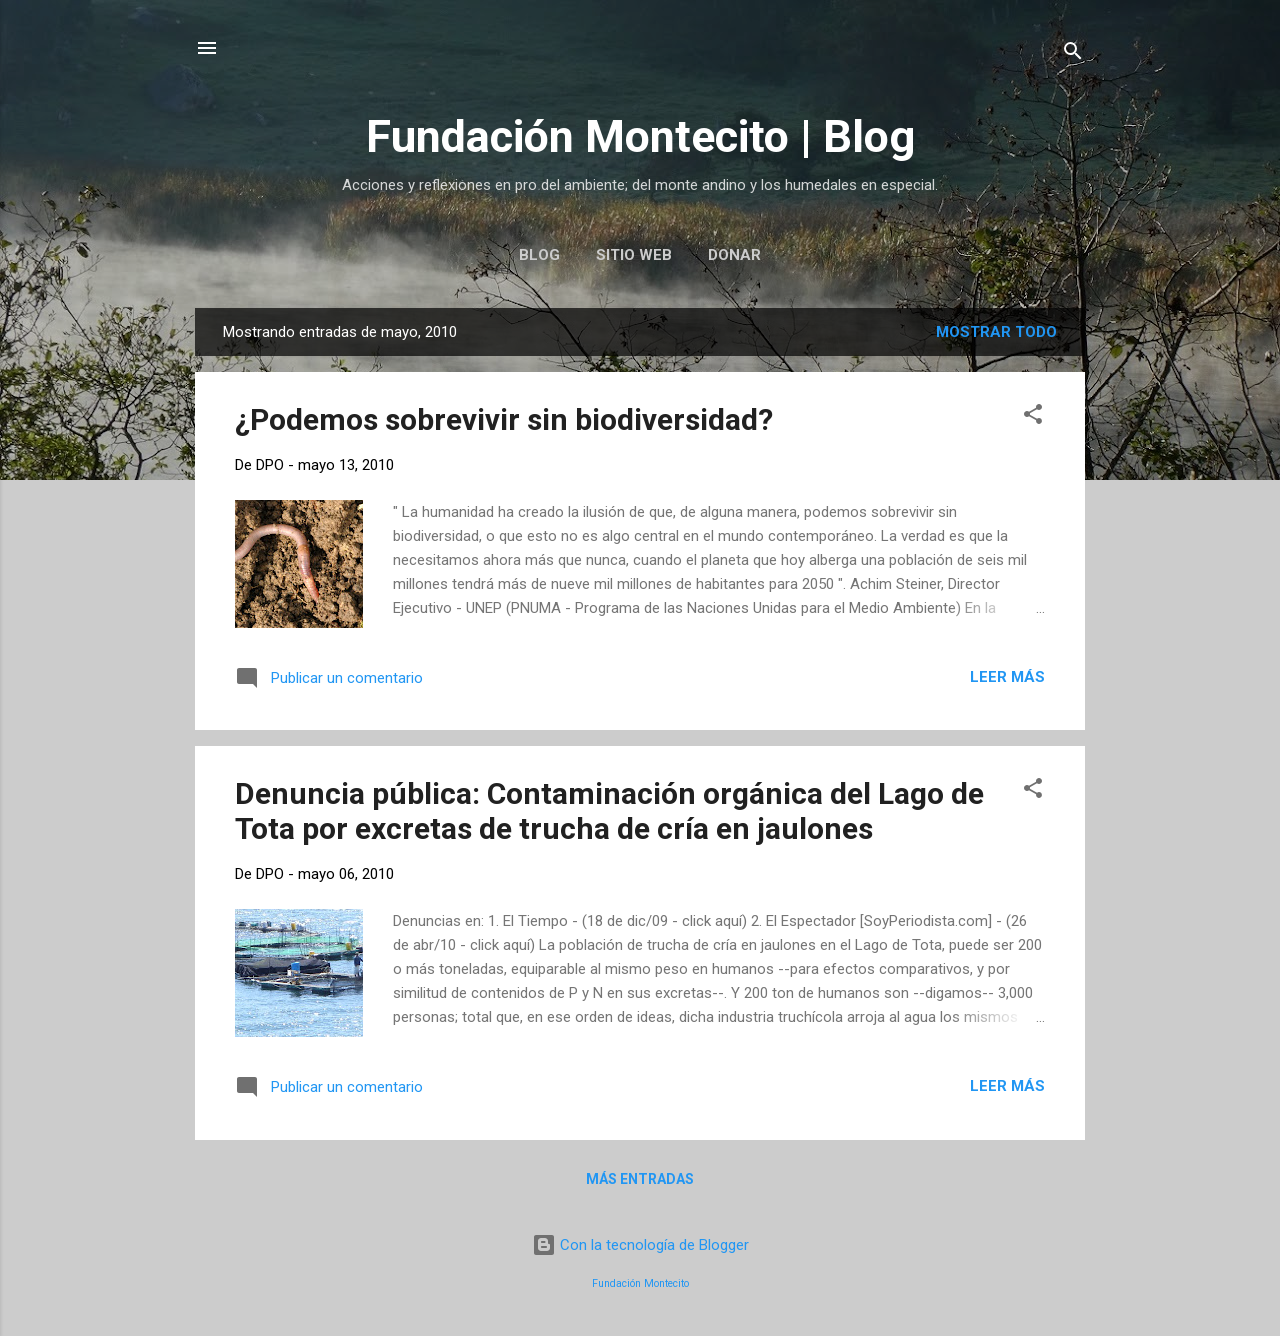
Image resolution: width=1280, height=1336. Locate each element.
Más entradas (640, 1179)
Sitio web (634, 255)
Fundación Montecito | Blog (640, 136)
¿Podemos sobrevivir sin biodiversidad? (504, 419)
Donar (734, 255)
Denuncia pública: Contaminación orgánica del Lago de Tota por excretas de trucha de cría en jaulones (609, 811)
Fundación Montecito (640, 1283)
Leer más (1007, 677)
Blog (539, 255)
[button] (1033, 417)
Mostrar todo (996, 332)
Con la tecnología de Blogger (640, 1245)
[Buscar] (1073, 54)
